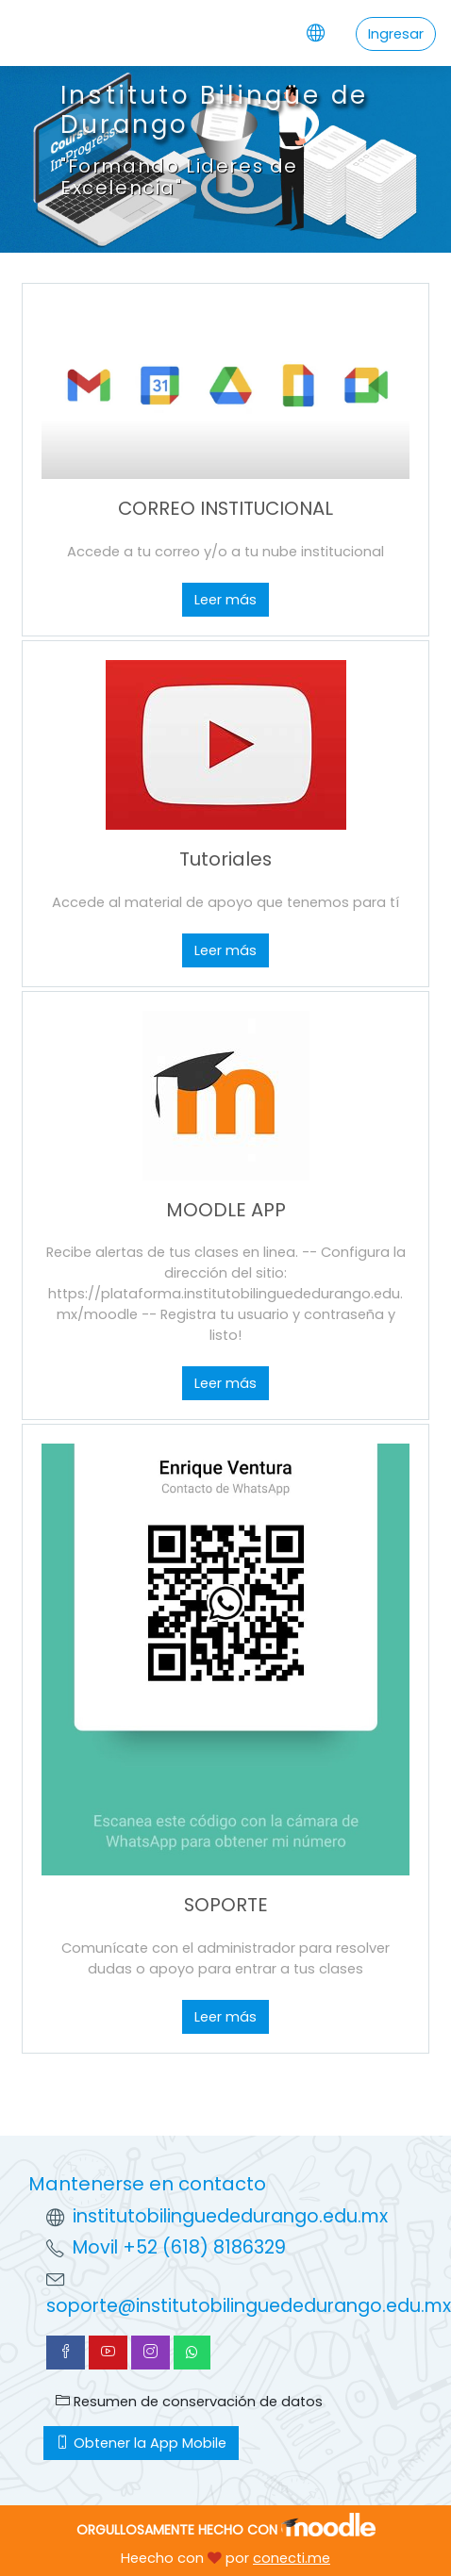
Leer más (225, 599)
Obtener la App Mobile (141, 2443)
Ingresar (396, 34)
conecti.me (291, 2558)
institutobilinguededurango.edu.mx (230, 2216)
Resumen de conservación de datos (189, 2401)
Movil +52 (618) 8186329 (179, 2247)
